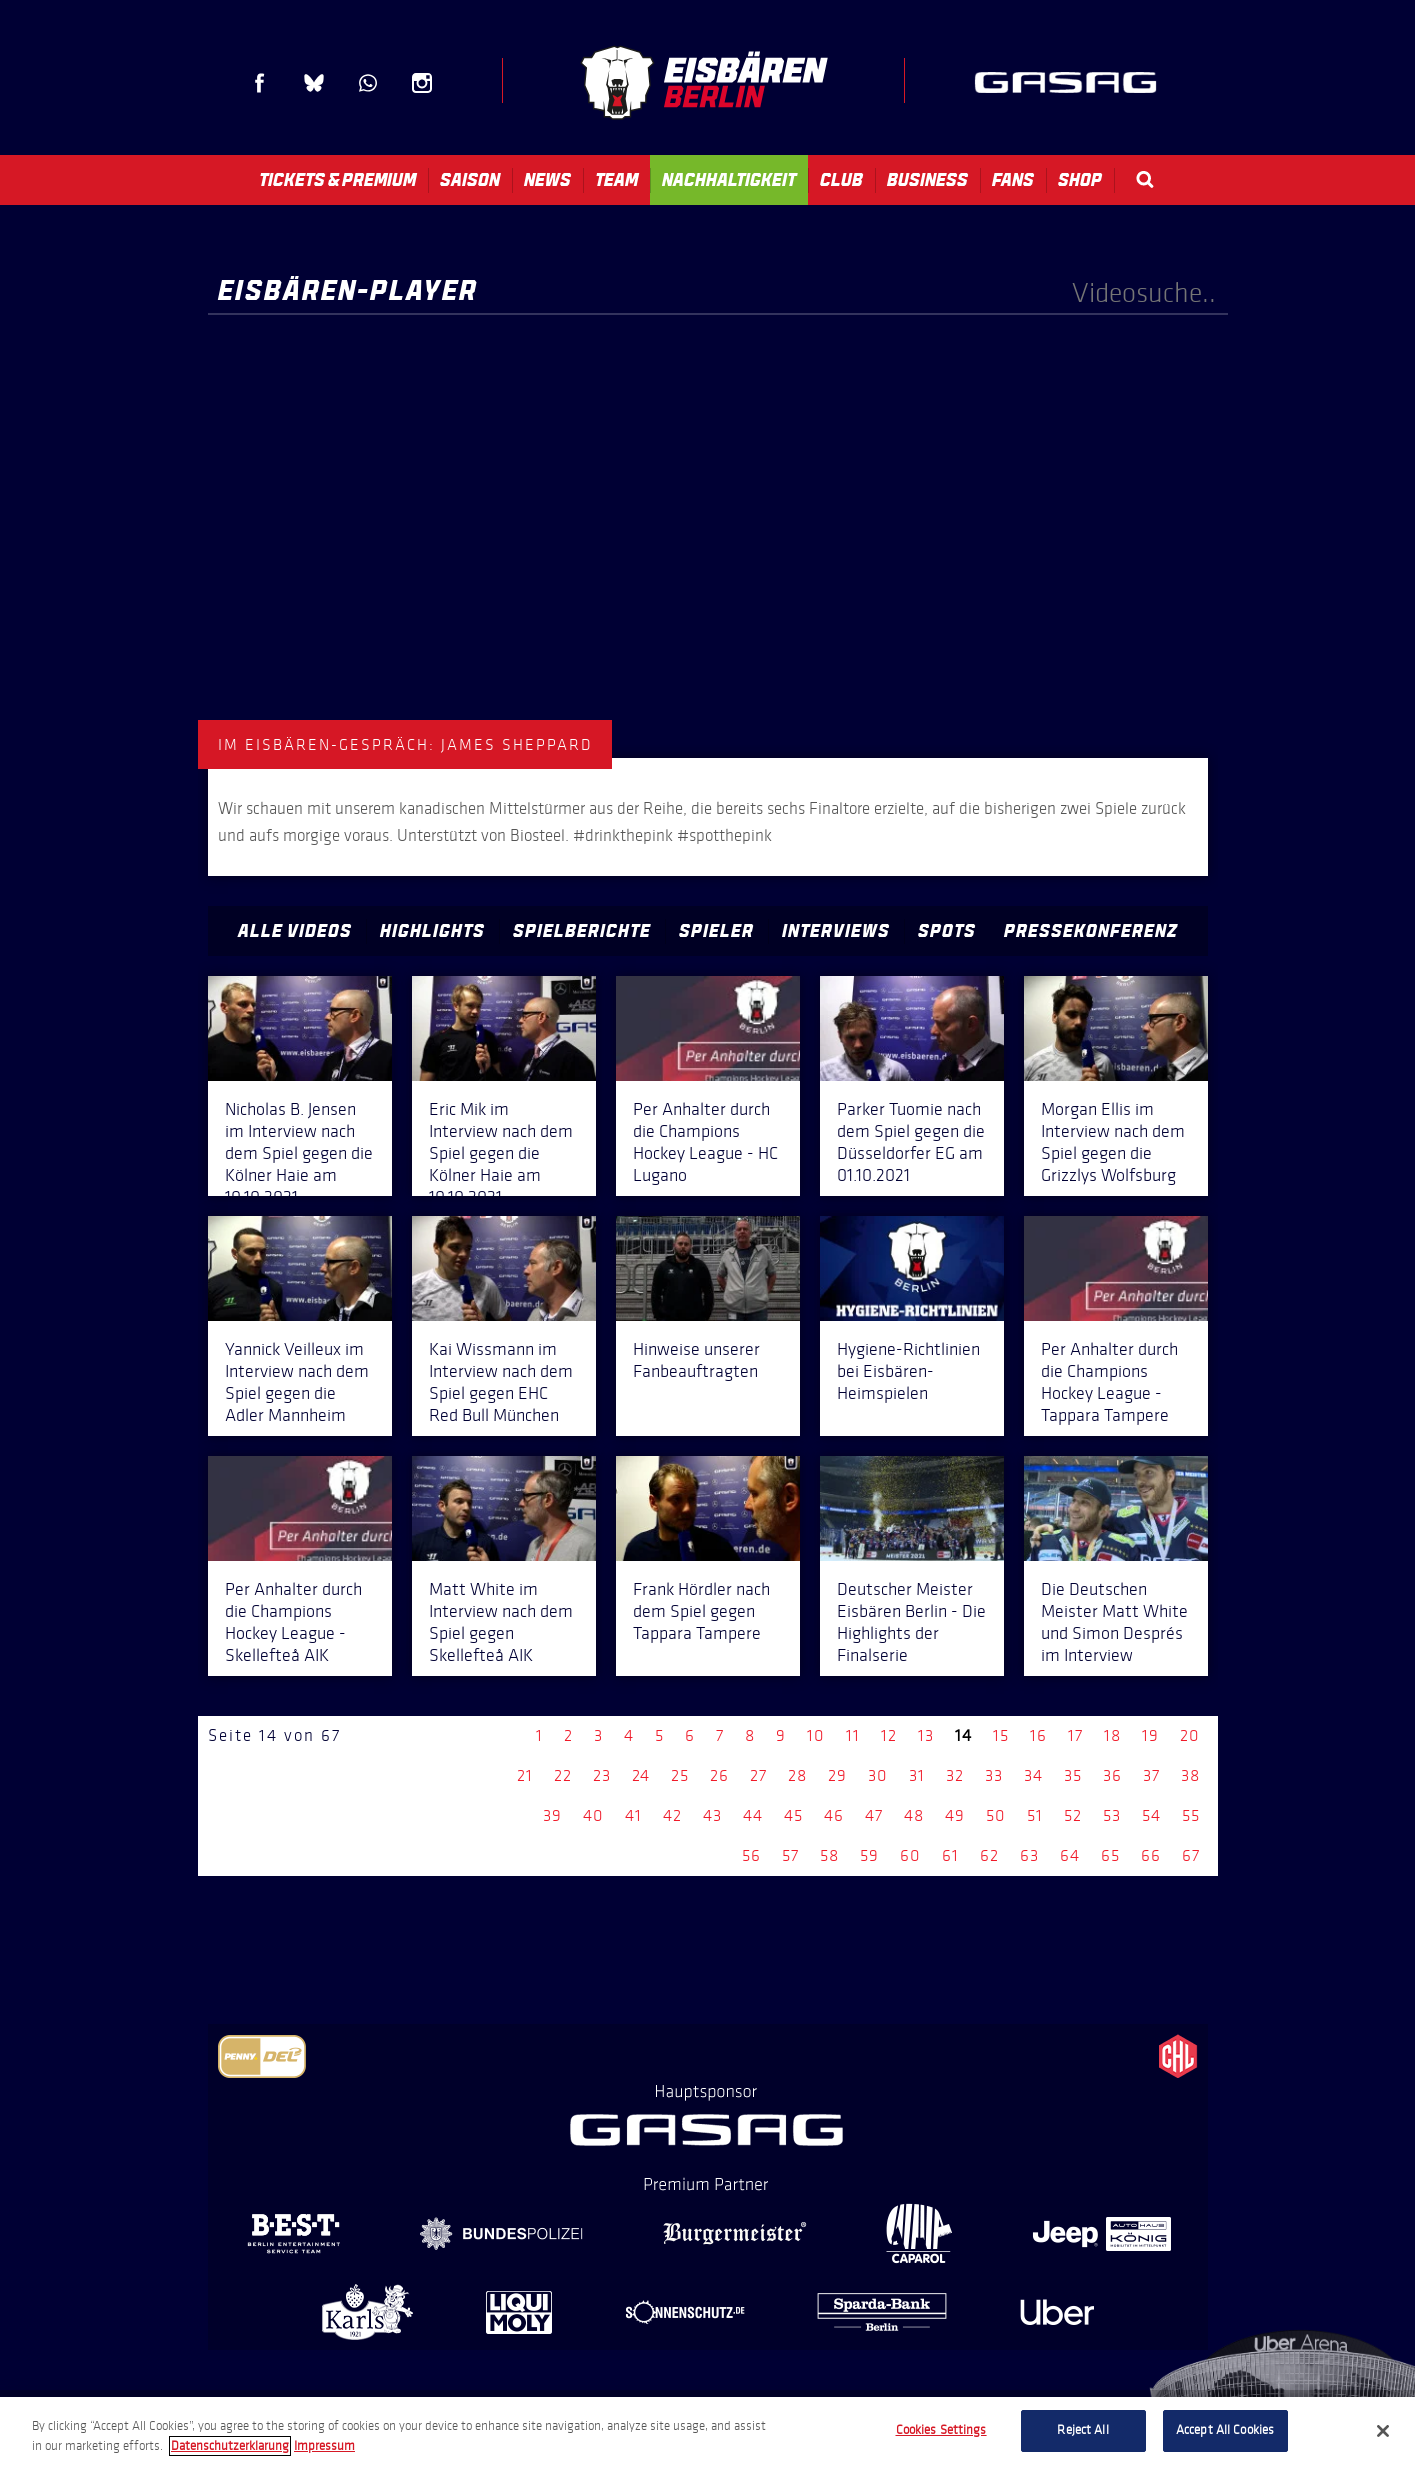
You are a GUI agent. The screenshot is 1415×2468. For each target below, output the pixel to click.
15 (1001, 1735)
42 (672, 1815)
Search (1145, 179)
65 (1110, 1855)
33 (994, 1775)
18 (1112, 1735)
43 (712, 1815)
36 (1112, 1775)
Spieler (716, 931)
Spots (947, 931)
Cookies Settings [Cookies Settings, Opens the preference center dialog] (941, 2430)
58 (829, 1855)
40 (593, 1815)
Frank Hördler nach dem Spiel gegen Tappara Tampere (701, 1611)
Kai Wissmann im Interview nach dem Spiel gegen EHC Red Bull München (501, 1382)
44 (753, 1815)
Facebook (260, 83)
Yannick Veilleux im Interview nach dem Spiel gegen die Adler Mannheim (297, 1382)
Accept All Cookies (1225, 2430)
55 (1191, 1815)
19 (1150, 1735)
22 (563, 1775)
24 (641, 1775)
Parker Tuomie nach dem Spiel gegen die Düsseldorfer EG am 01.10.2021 (911, 1142)
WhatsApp (368, 83)
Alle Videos (295, 931)
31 (917, 1775)
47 (874, 1815)
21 (525, 1775)
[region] (707, 2432)
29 (837, 1775)
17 (1075, 1735)
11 (853, 1735)
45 (793, 1815)
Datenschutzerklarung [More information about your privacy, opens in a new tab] (230, 2446)
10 (816, 1735)
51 (1035, 1815)
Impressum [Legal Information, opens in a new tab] (324, 2446)
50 (996, 1815)
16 (1038, 1735)
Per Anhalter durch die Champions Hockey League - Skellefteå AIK (293, 1622)
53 (1112, 1815)
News (547, 180)
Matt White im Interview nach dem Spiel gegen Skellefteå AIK (501, 1622)
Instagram (422, 83)
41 (633, 1815)
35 (1073, 1775)
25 (680, 1775)
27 (758, 1775)
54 (1151, 1815)
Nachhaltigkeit (729, 180)
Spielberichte (582, 931)
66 (1151, 1855)
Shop (1080, 180)
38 (1190, 1775)
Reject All (1082, 2430)
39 (552, 1815)
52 (1073, 1815)
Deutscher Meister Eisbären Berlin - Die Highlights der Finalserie (911, 1622)
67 (1191, 1855)
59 (869, 1855)
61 (950, 1855)
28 (797, 1775)
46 (834, 1815)
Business (927, 180)
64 (1070, 1855)
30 (878, 1775)
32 (955, 1775)
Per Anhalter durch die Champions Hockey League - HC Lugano (705, 1142)
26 (719, 1775)
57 (790, 1855)
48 (914, 1815)
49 (955, 1815)
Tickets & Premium (337, 180)
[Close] (1383, 2431)
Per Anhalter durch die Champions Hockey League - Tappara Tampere (1109, 1382)
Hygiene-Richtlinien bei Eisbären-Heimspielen (908, 1371)
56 (751, 1855)
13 (926, 1735)
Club (841, 180)
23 (602, 1775)
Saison (470, 180)
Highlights (432, 931)
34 (1033, 1775)
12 (889, 1735)
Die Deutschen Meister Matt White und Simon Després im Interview (1114, 1622)
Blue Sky (314, 83)
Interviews (836, 931)
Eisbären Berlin (704, 82)
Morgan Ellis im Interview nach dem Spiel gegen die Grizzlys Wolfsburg (1113, 1142)
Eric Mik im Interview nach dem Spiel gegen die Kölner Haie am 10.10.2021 (501, 1153)
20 (1190, 1735)
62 (989, 1855)
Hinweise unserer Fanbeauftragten (696, 1360)
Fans (1013, 180)
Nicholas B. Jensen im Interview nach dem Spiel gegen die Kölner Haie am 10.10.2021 (299, 1153)
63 (1029, 1855)
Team (616, 180)
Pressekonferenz (1091, 931)
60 (910, 1855)
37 (1151, 1775)
